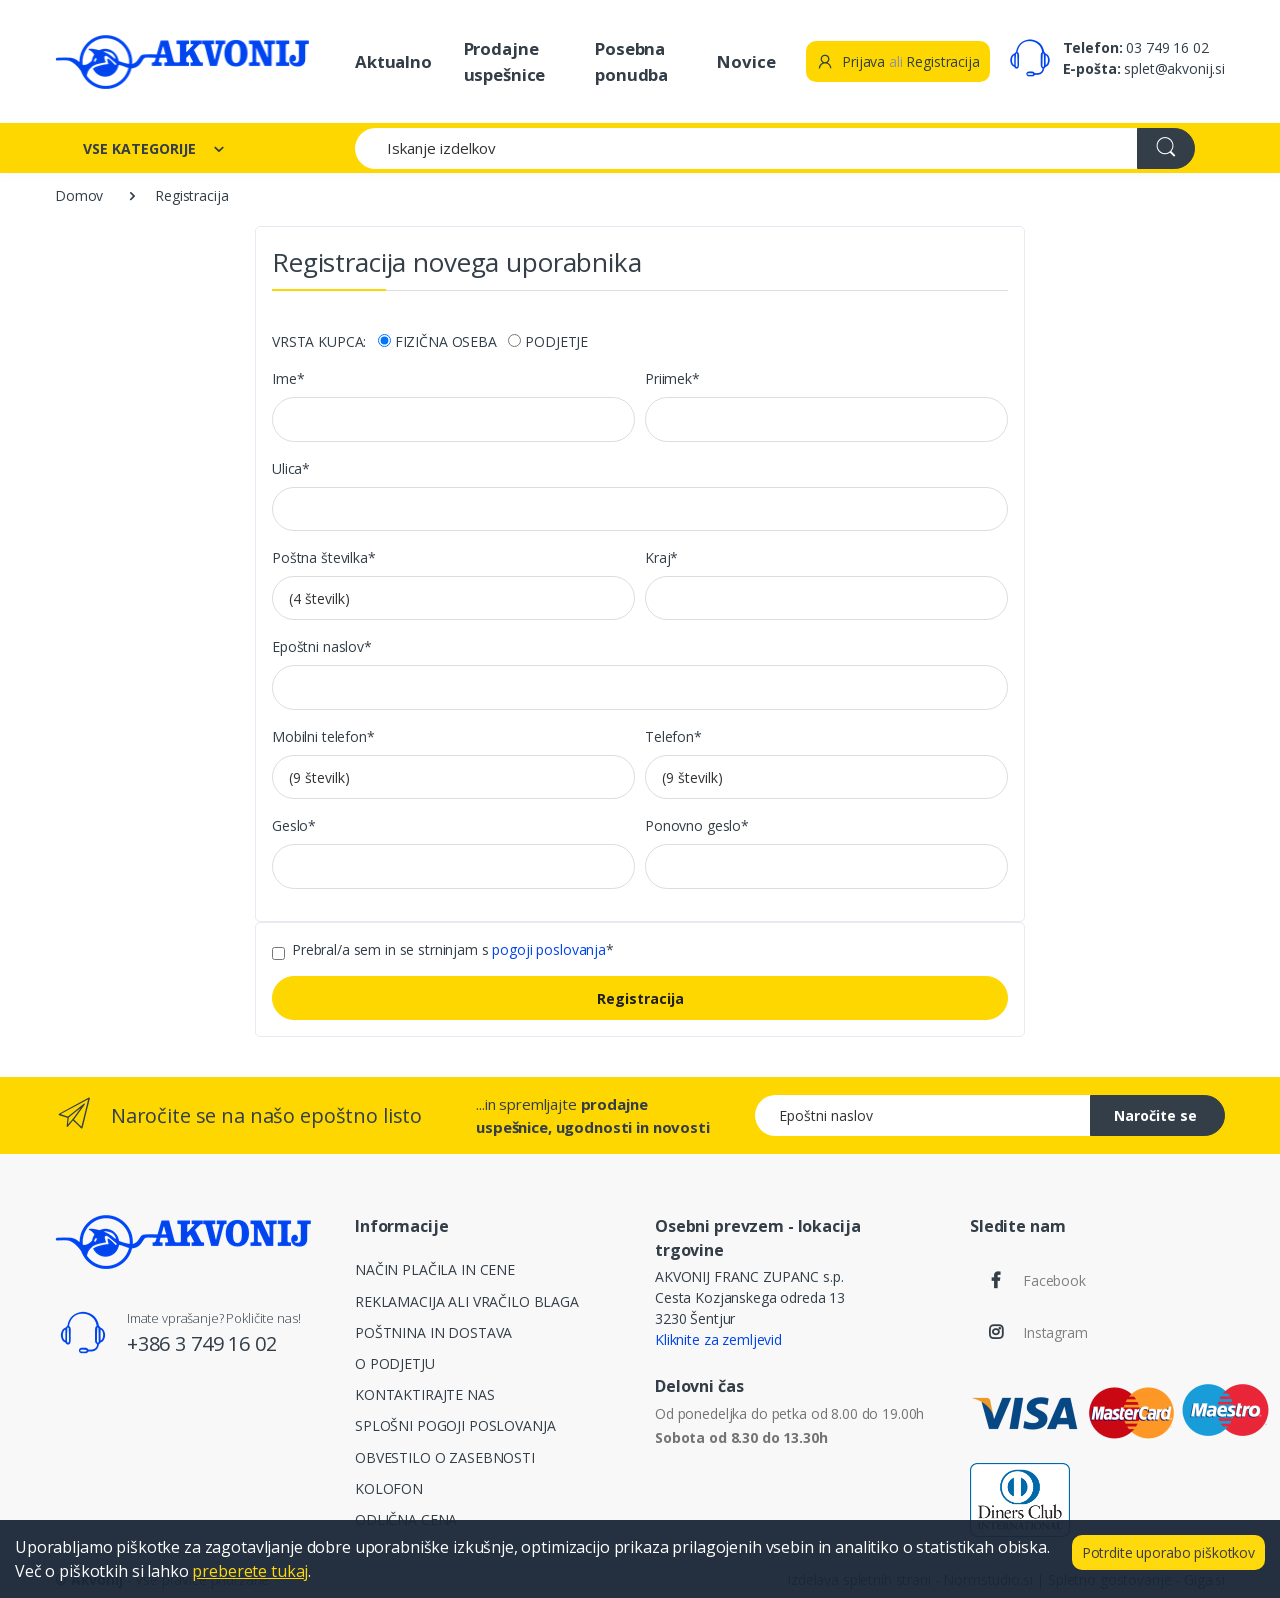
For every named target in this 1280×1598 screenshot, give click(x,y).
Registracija (640, 998)
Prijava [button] (850, 61)
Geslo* (294, 825)
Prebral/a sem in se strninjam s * (453, 949)
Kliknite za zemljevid (718, 1339)
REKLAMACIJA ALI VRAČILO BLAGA (467, 1301)
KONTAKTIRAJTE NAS (425, 1394)
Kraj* (661, 557)
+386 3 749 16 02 (202, 1343)
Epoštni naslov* (322, 646)
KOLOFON (389, 1488)
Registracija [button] (942, 61)
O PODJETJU (395, 1363)
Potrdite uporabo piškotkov (1168, 1552)
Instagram (1055, 1332)
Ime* (288, 378)
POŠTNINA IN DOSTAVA (433, 1332)
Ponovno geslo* (697, 825)
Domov (79, 195)
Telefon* (673, 736)
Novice (746, 61)
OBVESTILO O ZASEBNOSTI (445, 1457)
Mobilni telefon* (323, 736)
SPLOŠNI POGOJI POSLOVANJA (455, 1425)
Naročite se (1155, 1115)
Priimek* (672, 378)
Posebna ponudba (631, 61)
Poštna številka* (324, 557)
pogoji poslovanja (549, 949)
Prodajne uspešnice (505, 61)
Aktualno (393, 61)
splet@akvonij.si (1174, 68)
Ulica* (291, 468)
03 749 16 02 (1167, 47)
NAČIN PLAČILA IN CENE (435, 1269)
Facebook (1054, 1280)
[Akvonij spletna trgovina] (182, 61)
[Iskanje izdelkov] (746, 148)
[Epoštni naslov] (923, 1115)
